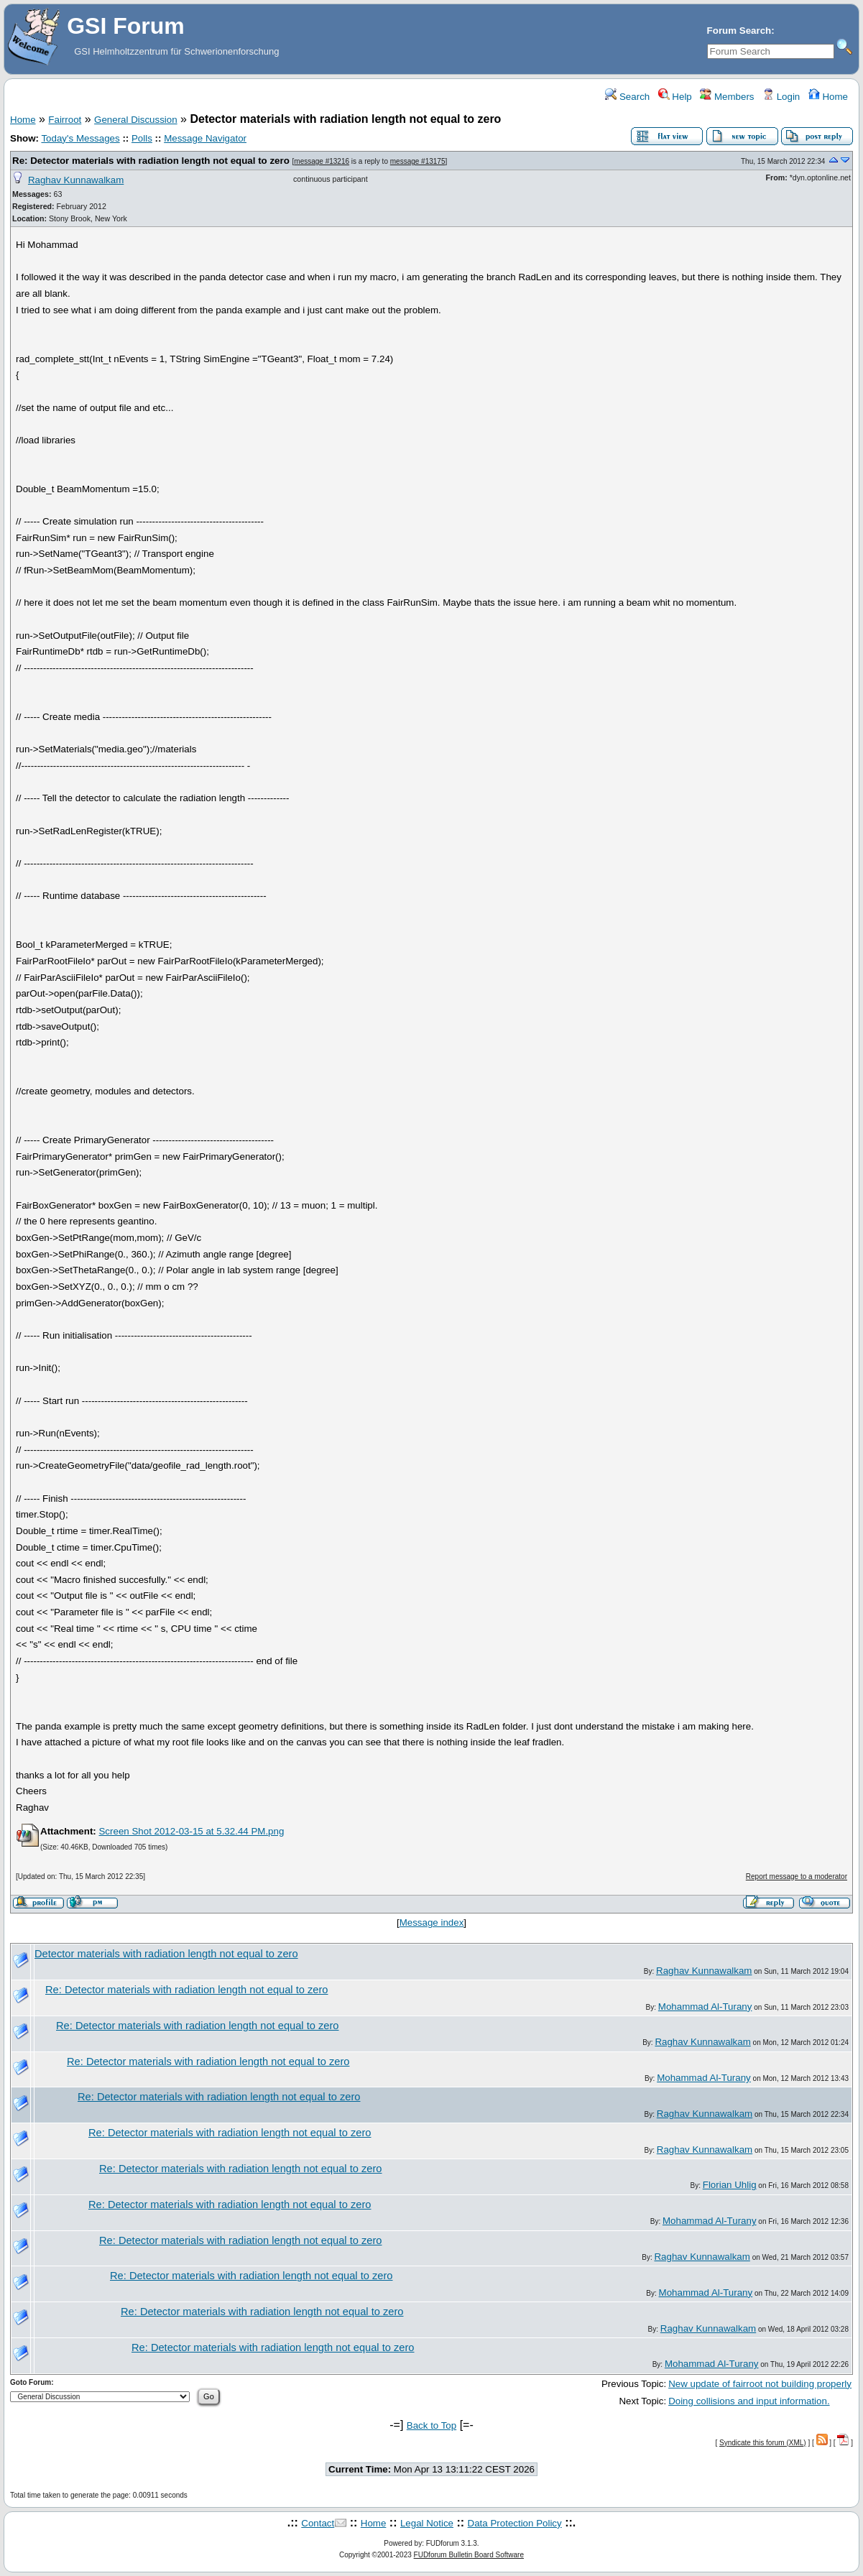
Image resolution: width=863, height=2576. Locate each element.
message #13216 (321, 161)
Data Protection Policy (515, 2523)
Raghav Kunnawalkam (76, 180)
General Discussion (135, 119)
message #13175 (418, 161)
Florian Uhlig (730, 2184)
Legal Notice (426, 2523)
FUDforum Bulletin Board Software (469, 2555)
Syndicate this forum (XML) (762, 2443)
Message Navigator (205, 138)
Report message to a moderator (796, 1876)
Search (627, 96)
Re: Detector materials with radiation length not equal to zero (151, 160)
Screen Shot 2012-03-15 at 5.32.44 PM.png (191, 1831)
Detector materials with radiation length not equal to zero (166, 1953)
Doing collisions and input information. (748, 2401)
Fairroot (64, 119)
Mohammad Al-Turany (705, 2006)
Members (727, 96)
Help (675, 96)
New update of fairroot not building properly (760, 2383)
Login (781, 96)
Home (828, 96)
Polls (141, 138)
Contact (317, 2523)
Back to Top (431, 2425)
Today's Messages (80, 138)
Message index (432, 1922)
